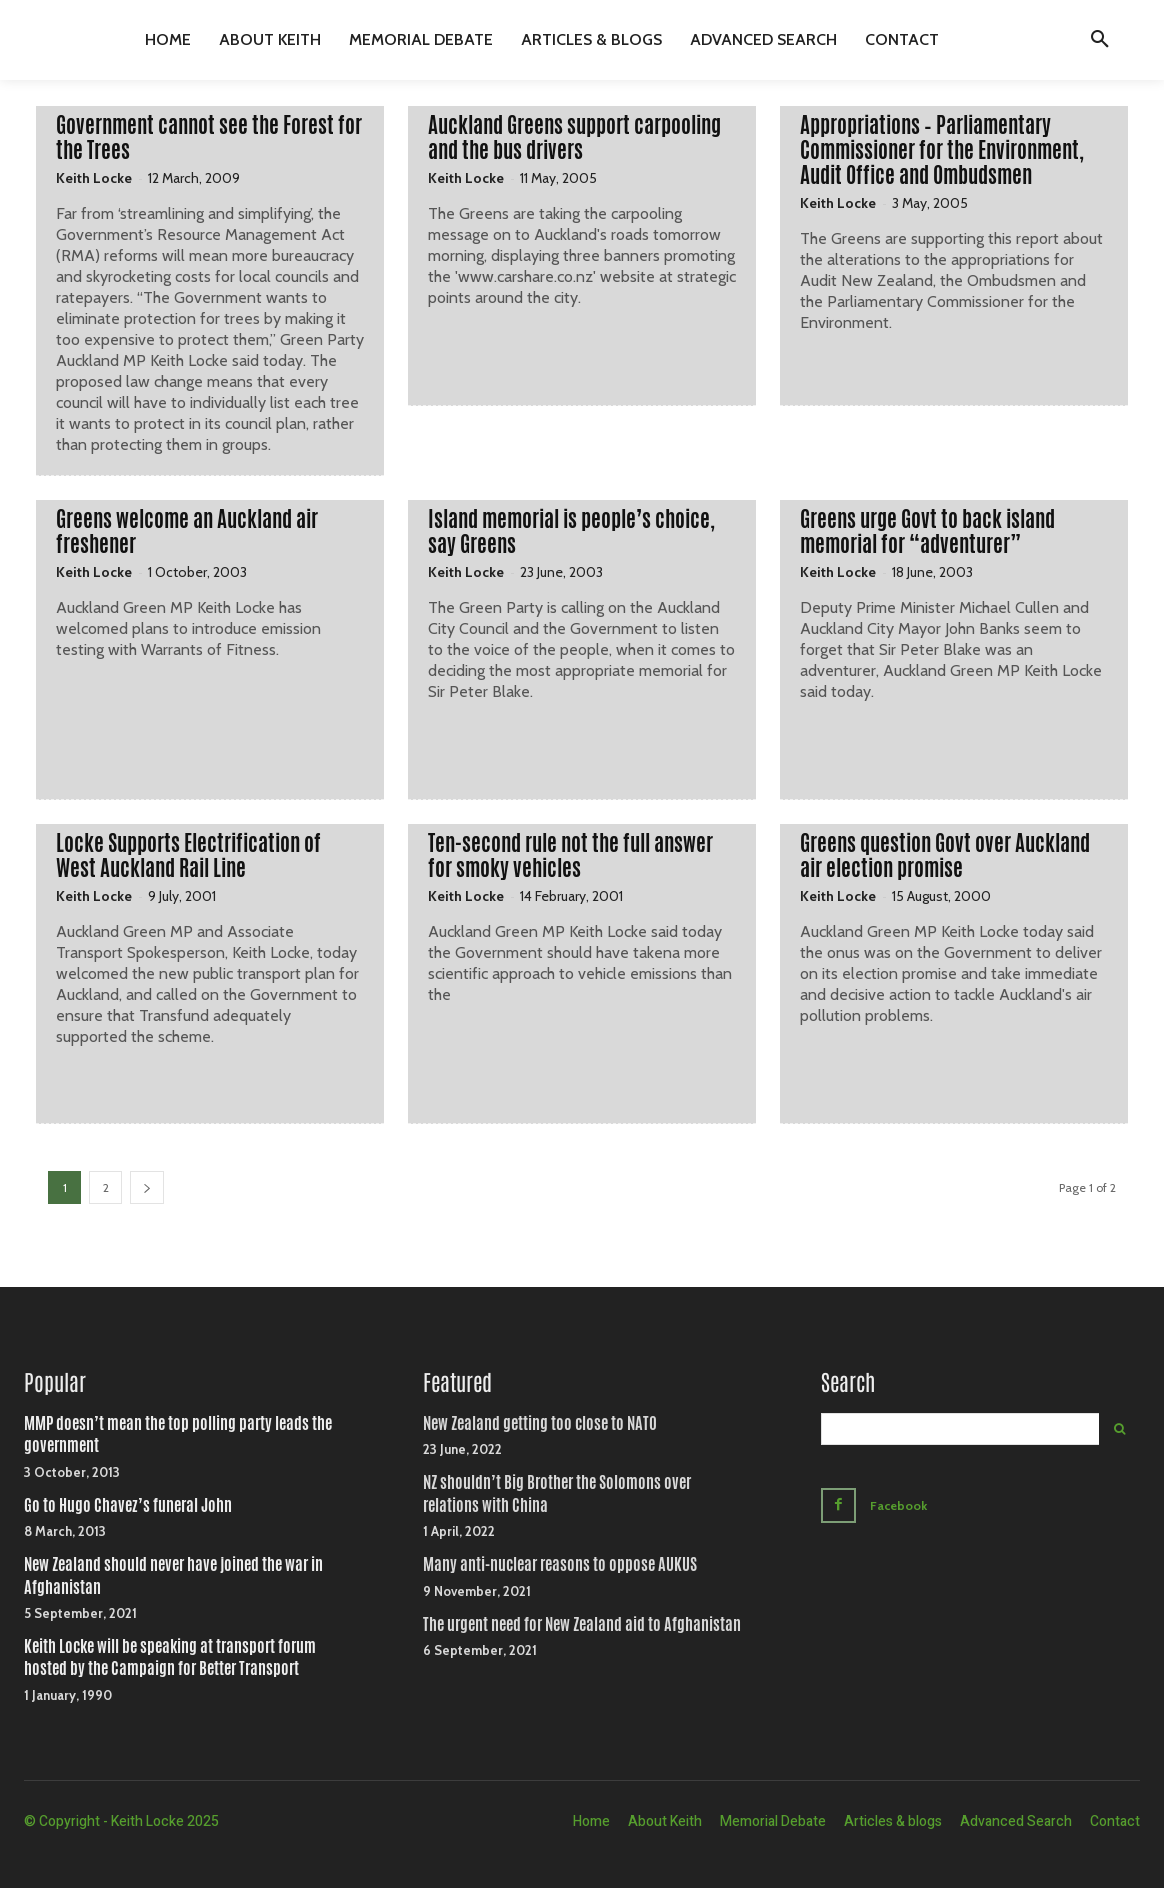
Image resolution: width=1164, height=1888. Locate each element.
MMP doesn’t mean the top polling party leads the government (178, 1434)
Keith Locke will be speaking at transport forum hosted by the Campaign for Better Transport (170, 1657)
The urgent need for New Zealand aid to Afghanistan (582, 1624)
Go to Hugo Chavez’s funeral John (128, 1505)
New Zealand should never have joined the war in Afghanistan (173, 1575)
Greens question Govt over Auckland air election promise (945, 855)
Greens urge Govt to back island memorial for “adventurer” (927, 531)
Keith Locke (94, 178)
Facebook (901, 1504)
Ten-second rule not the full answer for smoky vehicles (570, 855)
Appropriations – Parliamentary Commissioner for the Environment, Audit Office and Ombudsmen (942, 150)
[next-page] (147, 1187)
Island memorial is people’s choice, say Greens (571, 531)
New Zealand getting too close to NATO (540, 1423)
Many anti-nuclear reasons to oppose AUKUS (560, 1564)
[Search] (1119, 1429)
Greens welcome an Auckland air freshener (187, 531)
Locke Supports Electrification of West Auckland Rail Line (188, 855)
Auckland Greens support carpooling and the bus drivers (574, 137)
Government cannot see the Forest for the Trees (209, 137)
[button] (1100, 40)
